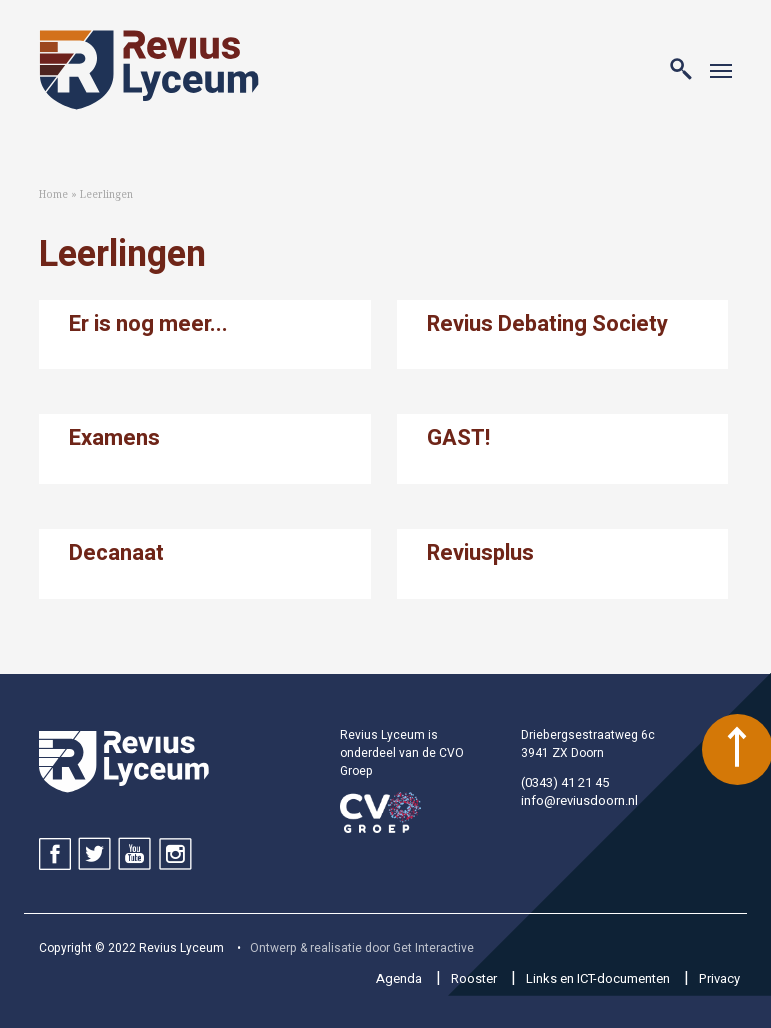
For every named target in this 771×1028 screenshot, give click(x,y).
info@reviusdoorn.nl (579, 800)
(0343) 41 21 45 (565, 782)
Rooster (474, 978)
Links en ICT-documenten (598, 978)
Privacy (719, 978)
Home (53, 194)
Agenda (399, 978)
